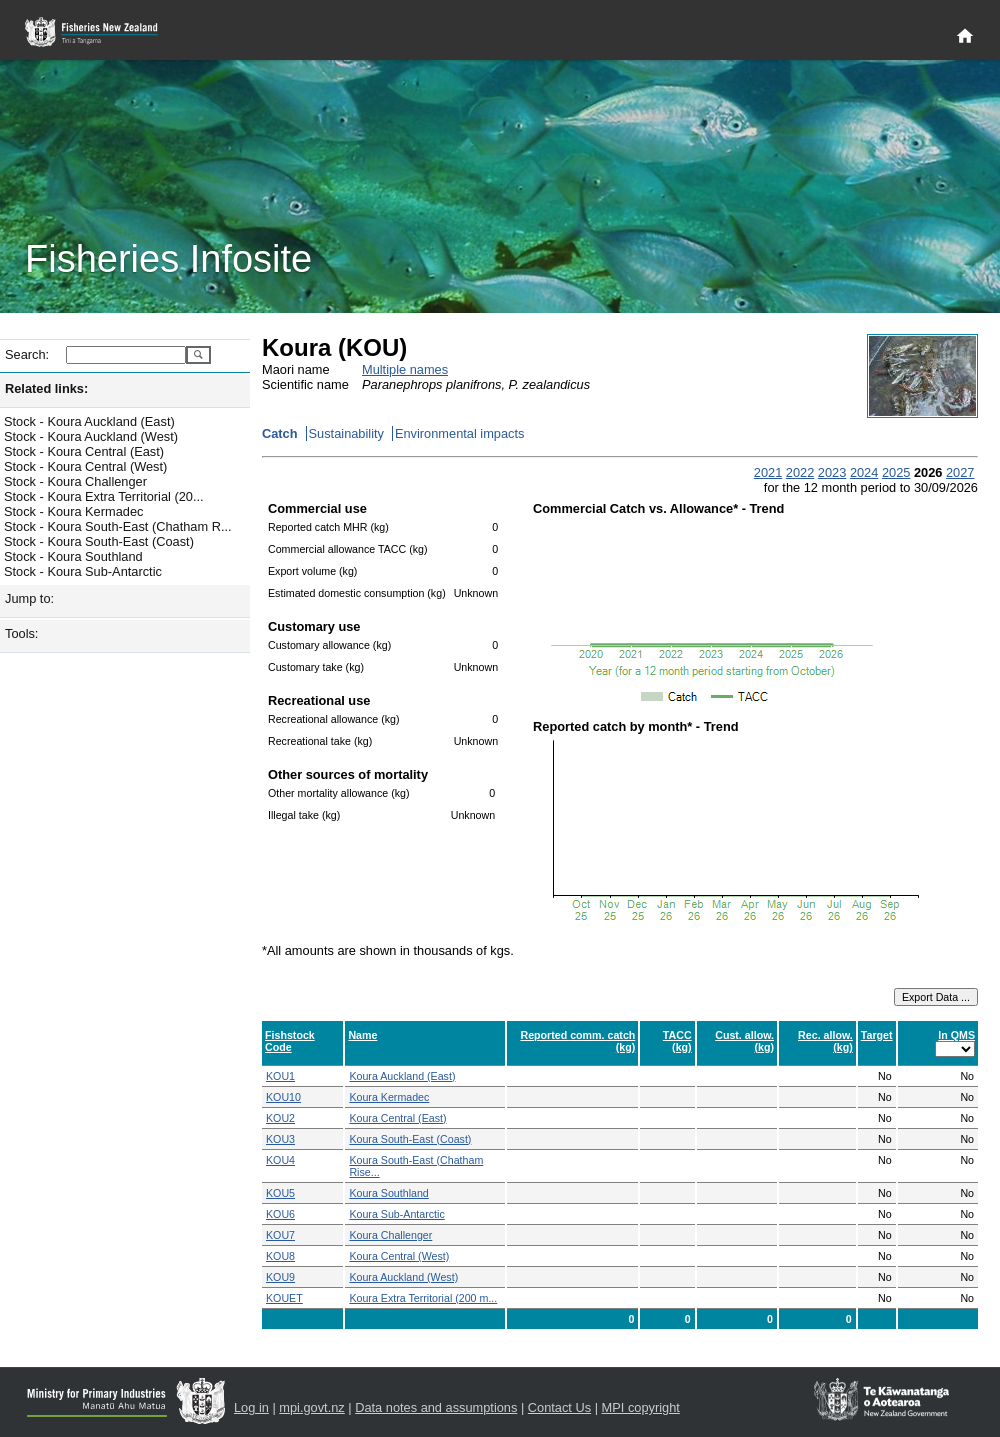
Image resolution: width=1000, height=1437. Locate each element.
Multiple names (405, 369)
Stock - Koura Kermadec (73, 511)
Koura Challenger (390, 1235)
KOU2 (280, 1118)
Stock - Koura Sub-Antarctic (83, 571)
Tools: (21, 633)
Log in (251, 1407)
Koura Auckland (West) (403, 1277)
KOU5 (280, 1193)
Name (362, 1035)
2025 (896, 472)
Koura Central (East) (397, 1118)
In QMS (956, 1035)
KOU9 (280, 1277)
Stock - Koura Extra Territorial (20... (104, 496)
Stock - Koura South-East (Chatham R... (118, 526)
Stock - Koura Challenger (75, 481)
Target (877, 1035)
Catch (280, 433)
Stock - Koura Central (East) (84, 451)
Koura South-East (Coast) (410, 1139)
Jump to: (29, 598)
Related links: (46, 388)
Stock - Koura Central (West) (85, 466)
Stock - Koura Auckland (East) (89, 421)
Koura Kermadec (389, 1097)
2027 (960, 472)
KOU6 (280, 1214)
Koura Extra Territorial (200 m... (423, 1298)
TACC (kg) (677, 1041)
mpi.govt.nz (311, 1407)
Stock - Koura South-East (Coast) (99, 541)
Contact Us (559, 1407)
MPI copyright (641, 1407)
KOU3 (280, 1139)
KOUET (284, 1298)
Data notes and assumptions (436, 1407)
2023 (832, 472)
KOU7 (280, 1235)
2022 (800, 472)
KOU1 (280, 1076)
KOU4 (280, 1160)
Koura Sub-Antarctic (396, 1214)
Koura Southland (388, 1193)
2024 (864, 472)
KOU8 (280, 1256)
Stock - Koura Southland (73, 556)
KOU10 (283, 1097)
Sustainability (346, 433)
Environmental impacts (459, 433)
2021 (768, 472)
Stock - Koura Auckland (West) (91, 436)
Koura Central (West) (399, 1256)
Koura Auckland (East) (402, 1076)
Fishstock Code (290, 1041)
